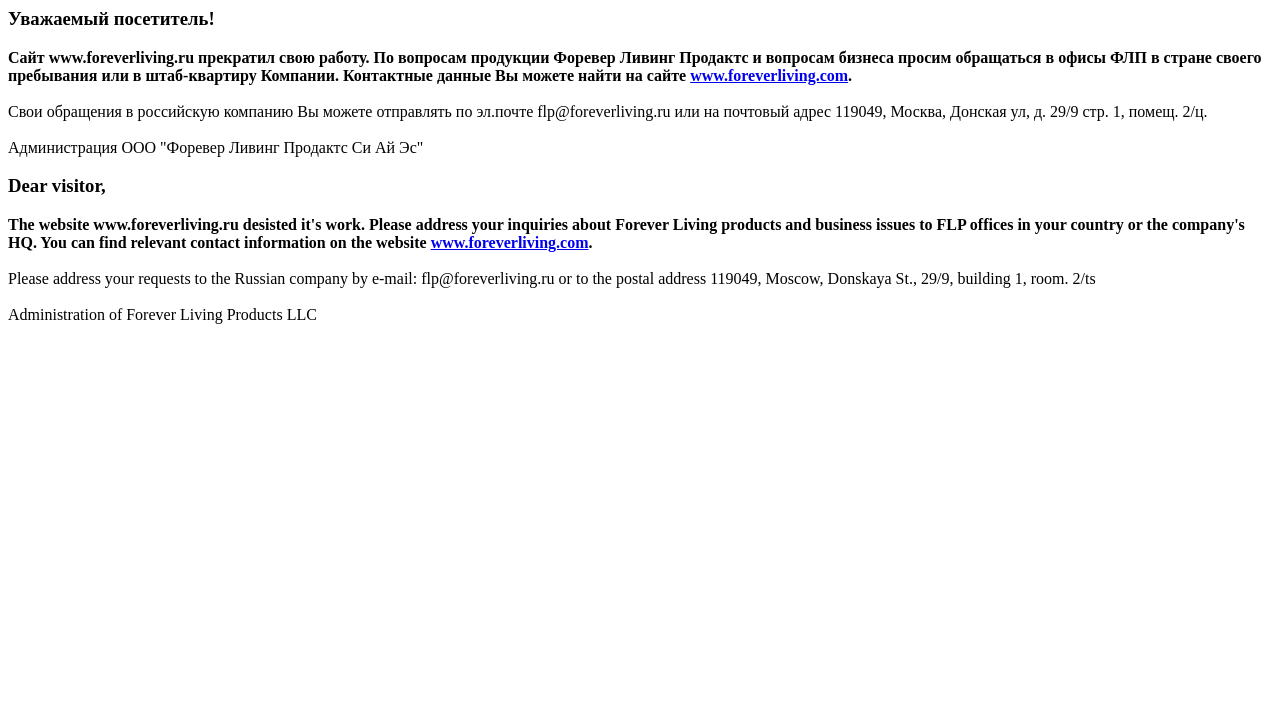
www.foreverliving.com (769, 75)
